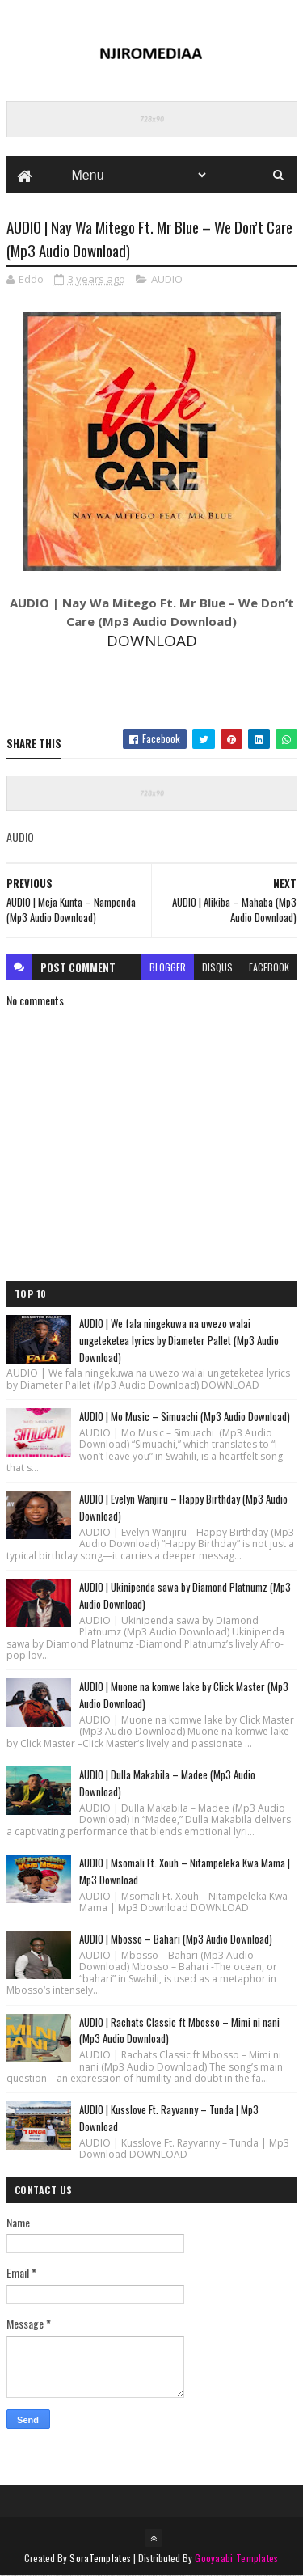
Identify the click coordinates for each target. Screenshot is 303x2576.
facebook (269, 967)
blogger (167, 967)
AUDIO (167, 279)
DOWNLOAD (152, 640)
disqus (217, 967)
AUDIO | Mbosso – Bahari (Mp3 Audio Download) (175, 1939)
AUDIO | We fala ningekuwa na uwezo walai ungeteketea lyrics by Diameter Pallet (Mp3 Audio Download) (179, 1340)
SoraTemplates (100, 2558)
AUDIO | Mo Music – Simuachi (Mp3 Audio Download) (184, 1416)
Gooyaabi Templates (236, 2558)
